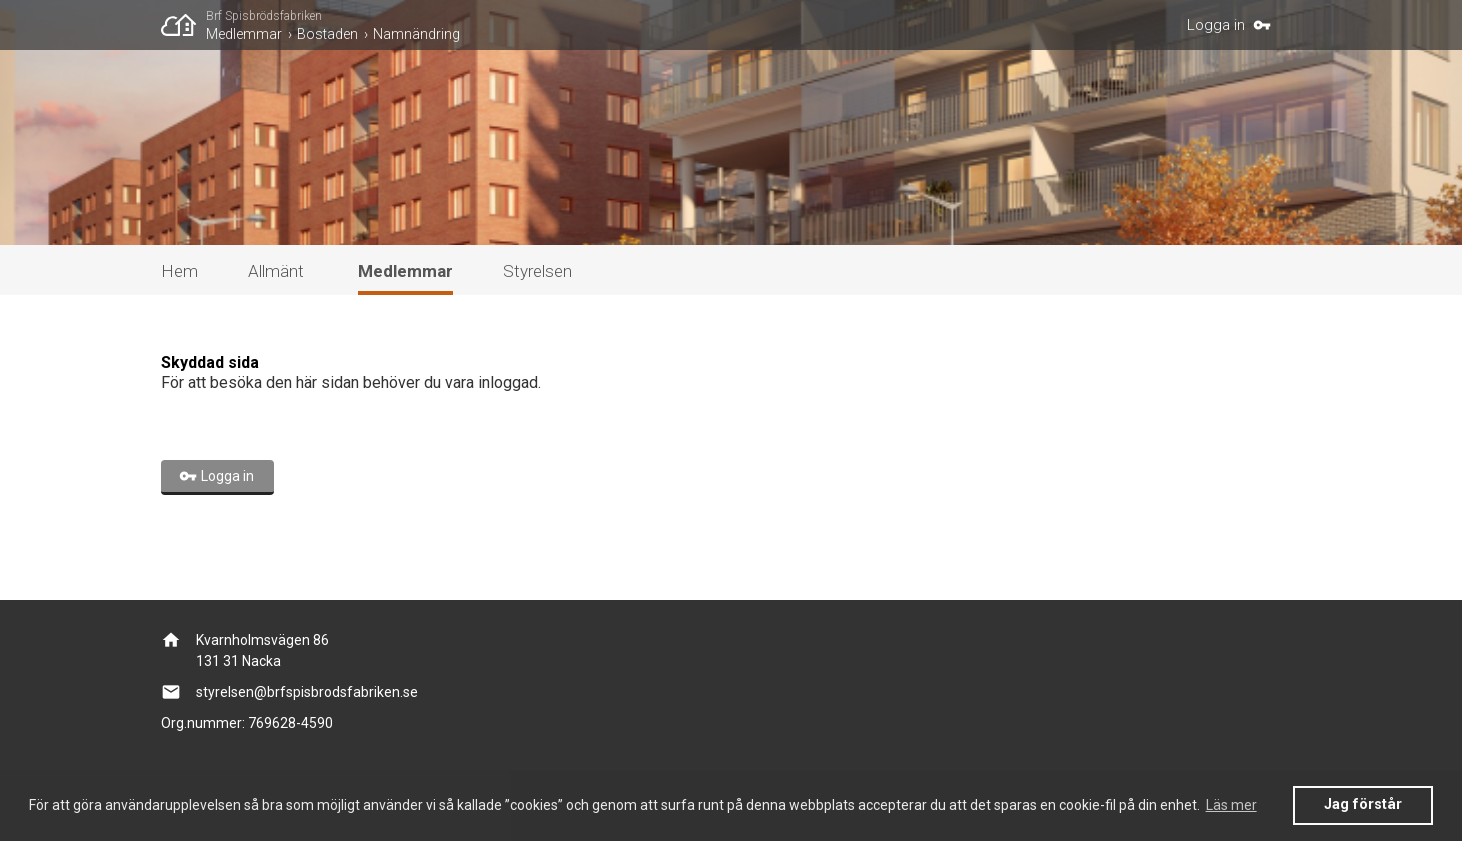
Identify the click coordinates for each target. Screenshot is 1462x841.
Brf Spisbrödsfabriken (264, 16)
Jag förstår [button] (1363, 804)
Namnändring (416, 34)
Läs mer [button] (1231, 805)
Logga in (1216, 25)
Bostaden (327, 34)
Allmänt (276, 271)
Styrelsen (537, 271)
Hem (179, 271)
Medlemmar (244, 34)
